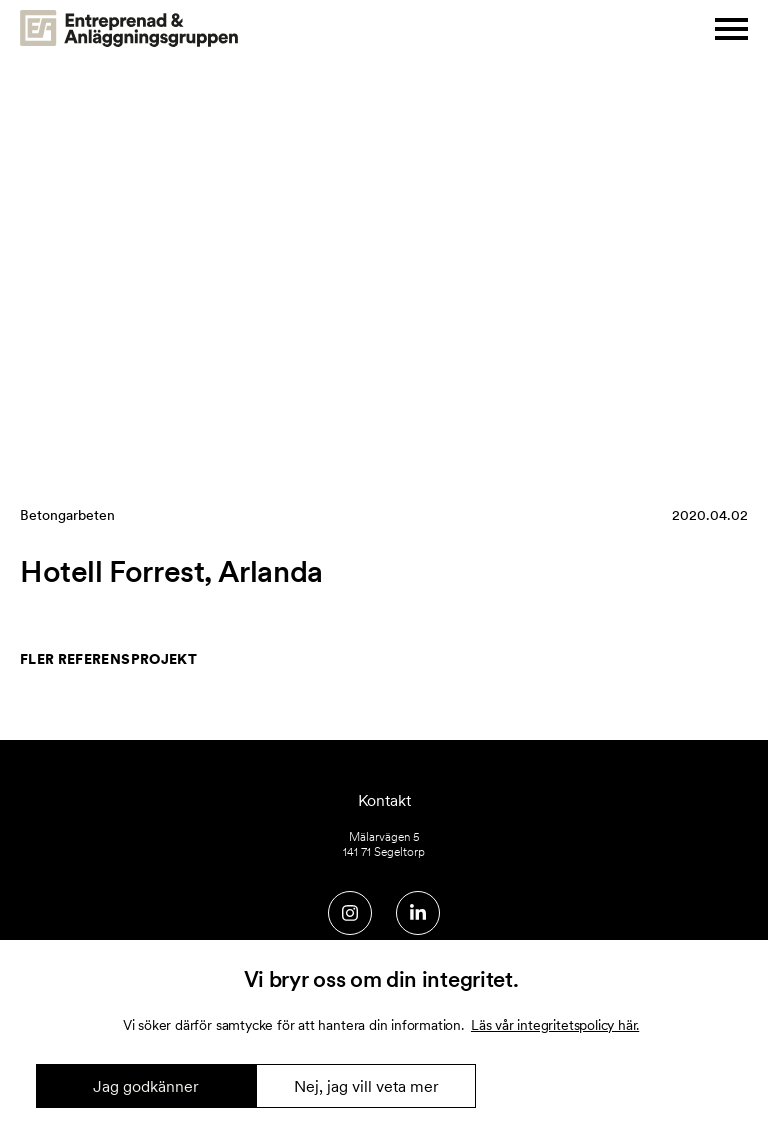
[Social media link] (350, 913)
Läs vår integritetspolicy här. (555, 1025)
